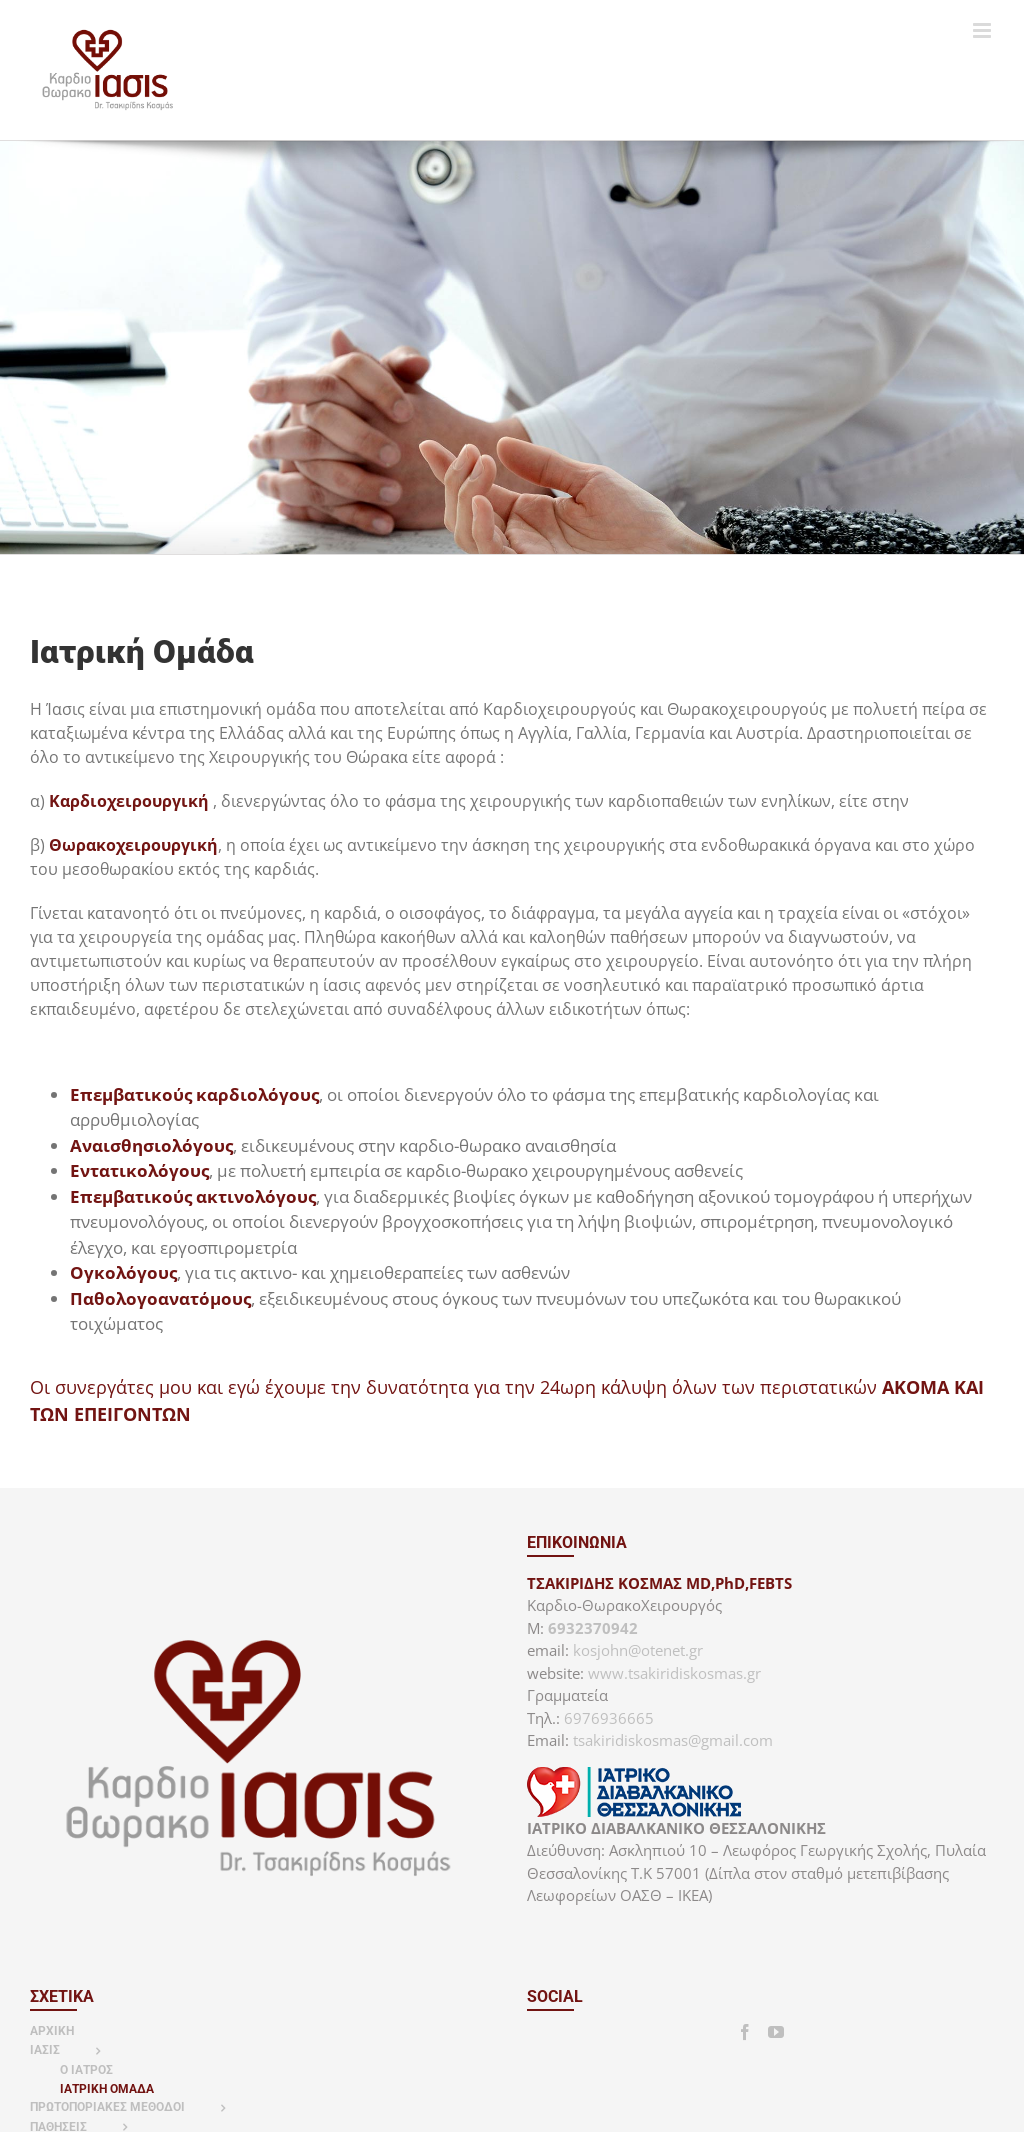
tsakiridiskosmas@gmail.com (673, 1740)
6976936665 (609, 1718)
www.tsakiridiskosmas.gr (674, 1673)
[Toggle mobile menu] (983, 30)
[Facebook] (745, 2032)
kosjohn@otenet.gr (638, 1650)
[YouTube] (776, 2032)
